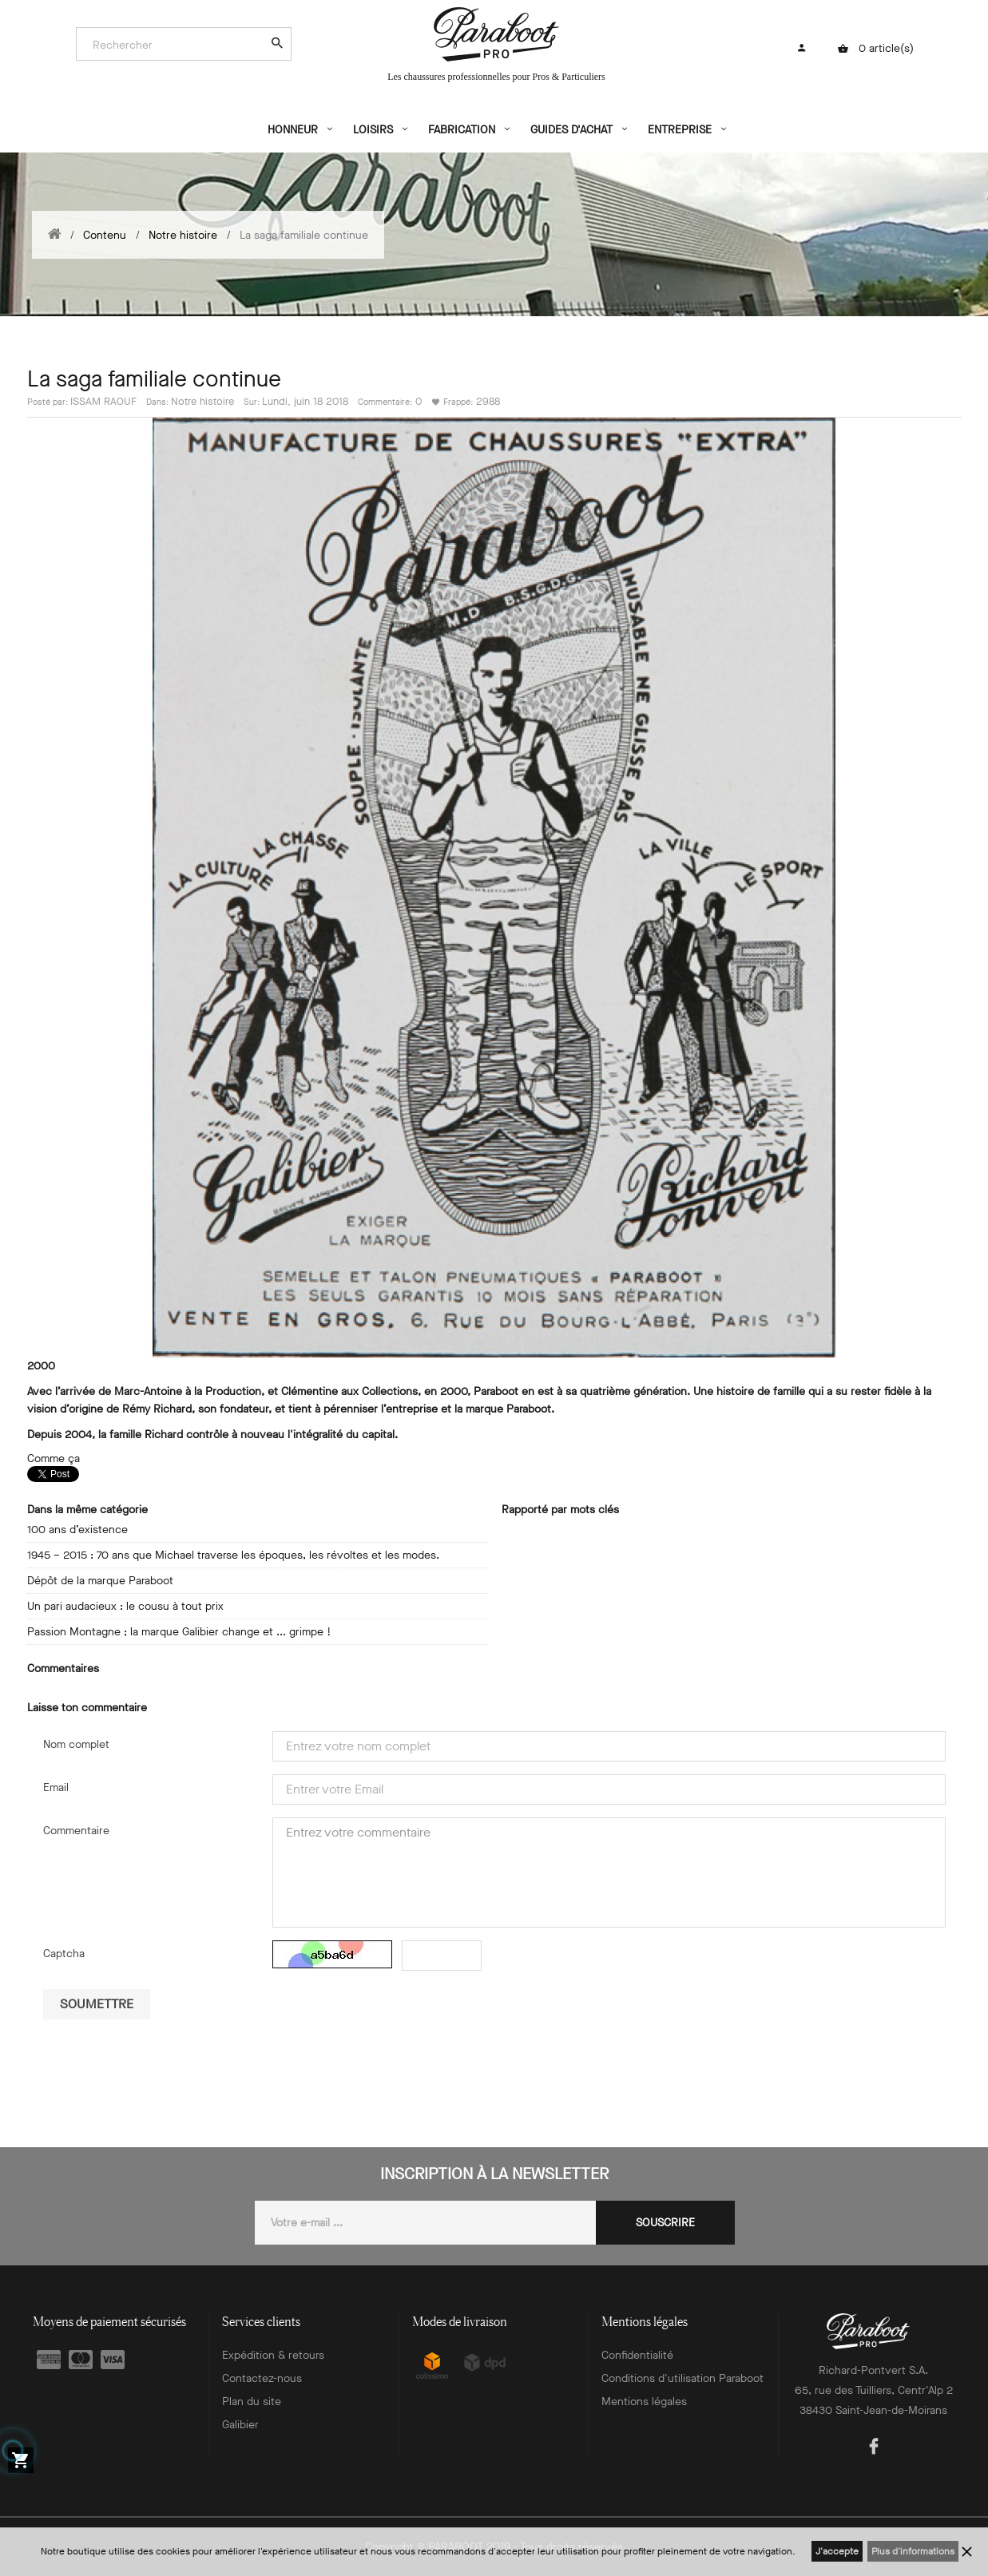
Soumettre (96, 2003)
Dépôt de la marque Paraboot (100, 1580)
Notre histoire (202, 401)
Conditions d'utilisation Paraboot (682, 2378)
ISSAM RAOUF (103, 401)
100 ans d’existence (77, 1529)
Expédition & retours (273, 2355)
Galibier (240, 2424)
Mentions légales (644, 2401)
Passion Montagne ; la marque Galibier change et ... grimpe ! (179, 1631)
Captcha (64, 1953)
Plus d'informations (912, 2551)
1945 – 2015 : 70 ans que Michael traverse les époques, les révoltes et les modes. (233, 1555)
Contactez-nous (262, 2378)
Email (56, 1787)
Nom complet (76, 1744)
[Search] (176, 44)
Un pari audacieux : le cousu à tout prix (125, 1606)
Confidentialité (637, 2355)
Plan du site (251, 2401)
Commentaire (76, 1830)
